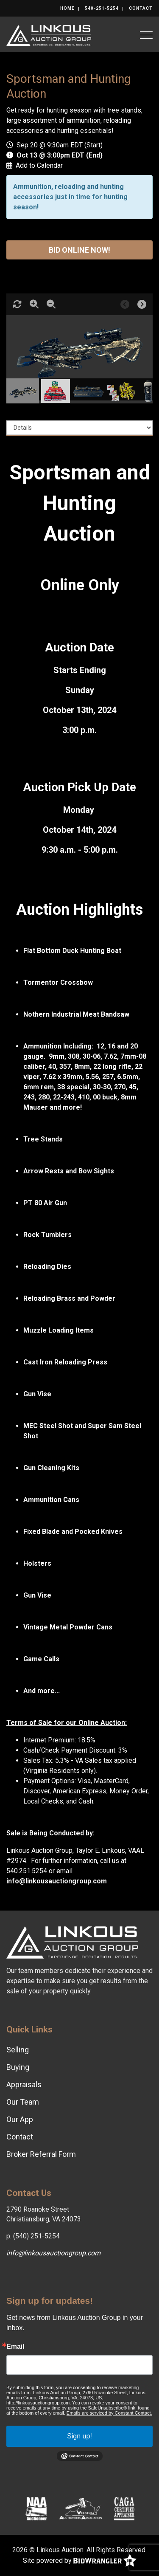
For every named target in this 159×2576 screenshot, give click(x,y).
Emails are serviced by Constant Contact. (109, 2412)
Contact (141, 8)
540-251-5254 (102, 8)
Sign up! (79, 2436)
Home (67, 8)
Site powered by (80, 2561)
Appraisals (24, 2084)
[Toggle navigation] (146, 35)
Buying (17, 2067)
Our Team (22, 2101)
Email (15, 2346)
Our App (19, 2119)
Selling (17, 2049)
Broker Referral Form (41, 2154)
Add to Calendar (39, 165)
